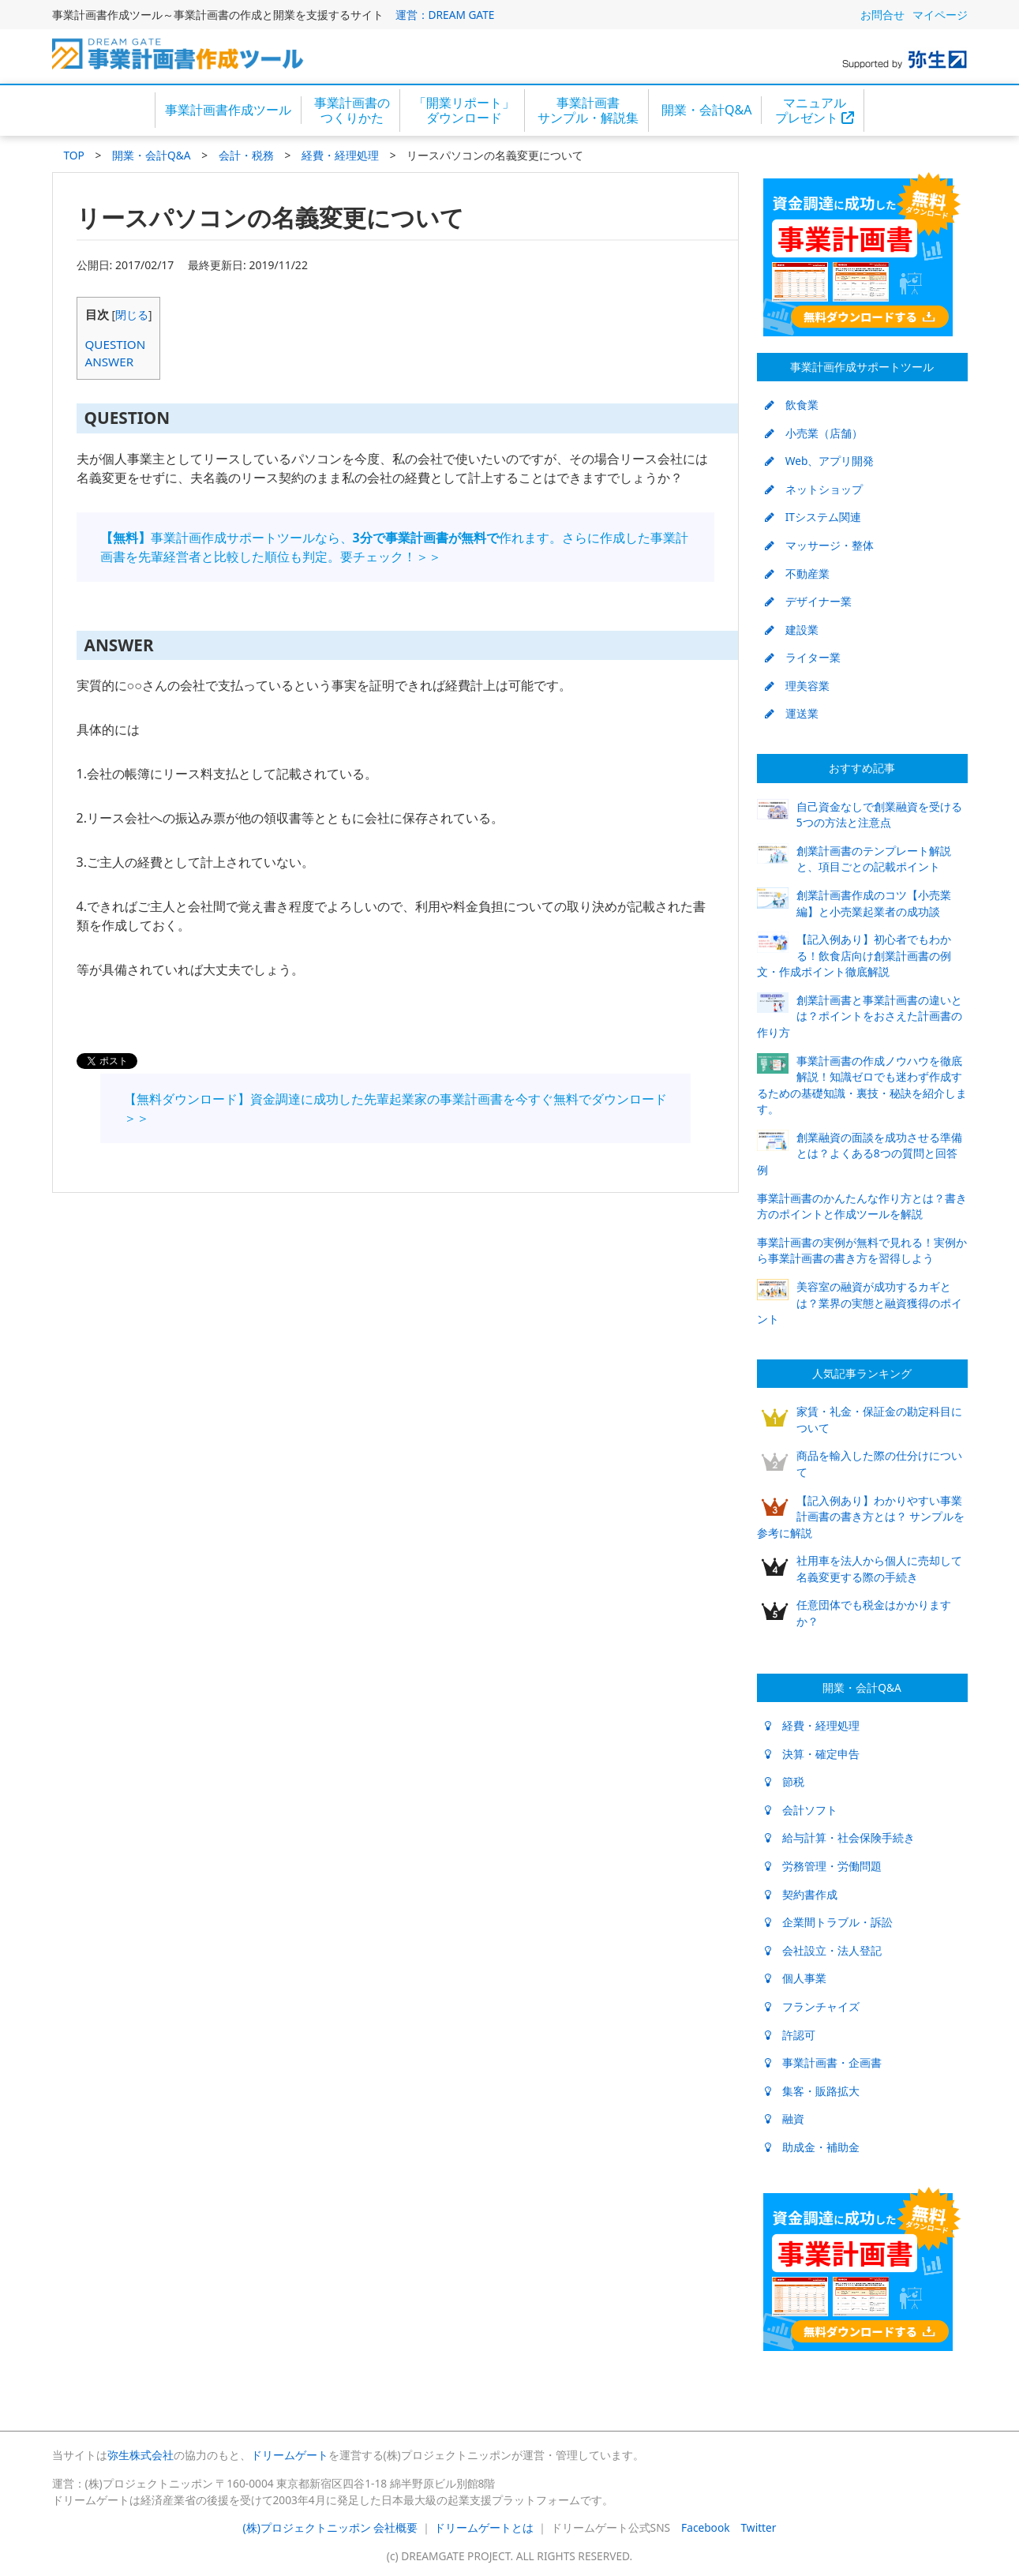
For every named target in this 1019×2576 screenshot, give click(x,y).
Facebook (705, 2527)
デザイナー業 (808, 601)
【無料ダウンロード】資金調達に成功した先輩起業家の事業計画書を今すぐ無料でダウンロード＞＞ (395, 1108)
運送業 (792, 713)
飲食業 (792, 404)
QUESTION (115, 344)
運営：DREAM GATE (445, 14)
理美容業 (797, 685)
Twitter (759, 2527)
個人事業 (795, 1977)
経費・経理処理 (340, 155)
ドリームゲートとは (484, 2527)
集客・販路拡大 (812, 2090)
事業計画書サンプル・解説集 (588, 110)
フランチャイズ (812, 2006)
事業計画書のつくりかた (352, 110)
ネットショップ (814, 489)
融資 (784, 2118)
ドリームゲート (289, 2454)
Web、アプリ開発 (820, 460)
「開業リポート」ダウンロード (464, 110)
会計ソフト (801, 1809)
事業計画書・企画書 (823, 2062)
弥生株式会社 (140, 2454)
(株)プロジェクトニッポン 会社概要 (330, 2527)
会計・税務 (246, 155)
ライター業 (803, 657)
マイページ (940, 14)
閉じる (131, 314)
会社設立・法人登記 (823, 1950)
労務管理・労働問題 (823, 1865)
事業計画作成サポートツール (862, 366)
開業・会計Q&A (706, 109)
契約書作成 (801, 1894)
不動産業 (797, 573)
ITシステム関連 (813, 516)
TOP (74, 155)
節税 (784, 1781)
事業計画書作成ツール (228, 109)
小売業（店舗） (814, 433)
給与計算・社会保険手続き (840, 1837)
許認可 (790, 2034)
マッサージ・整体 (819, 545)
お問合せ (882, 14)
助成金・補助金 (812, 2146)
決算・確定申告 (812, 1753)
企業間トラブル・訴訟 (829, 1921)
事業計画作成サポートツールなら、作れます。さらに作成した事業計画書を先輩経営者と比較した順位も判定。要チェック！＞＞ (394, 547)
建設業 (792, 629)
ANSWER (109, 361)
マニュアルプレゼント (814, 110)
